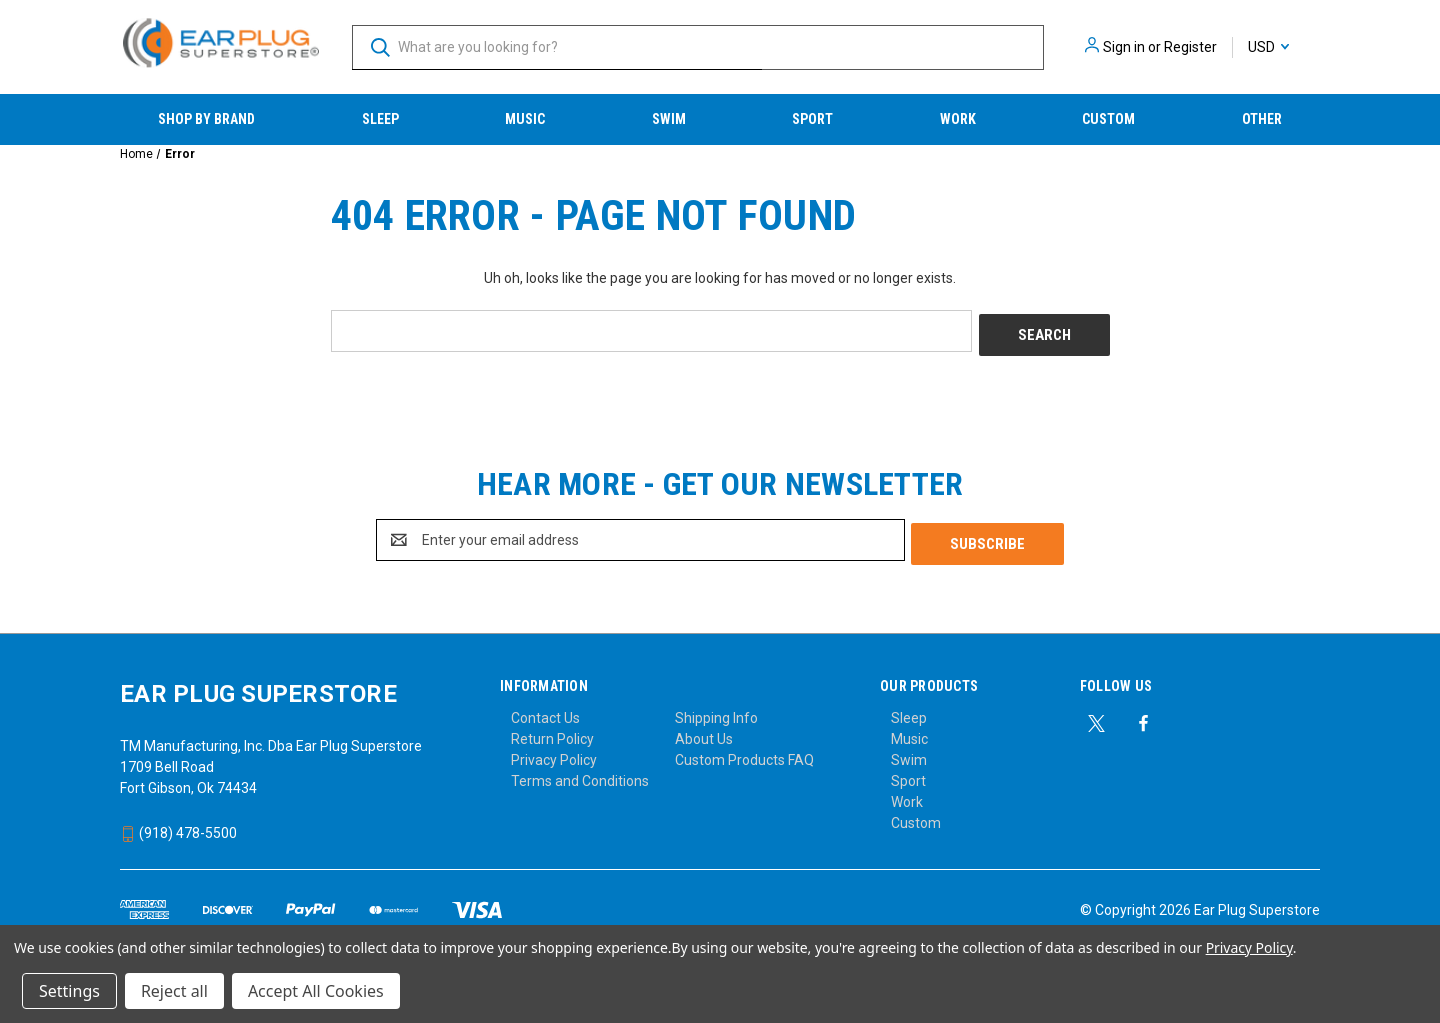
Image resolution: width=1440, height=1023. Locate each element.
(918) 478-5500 (178, 825)
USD (1268, 47)
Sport (812, 119)
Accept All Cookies (316, 991)
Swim (669, 119)
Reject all (174, 991)
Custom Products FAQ (744, 752)
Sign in (1124, 47)
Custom (1108, 119)
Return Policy (552, 731)
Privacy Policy (554, 752)
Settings (69, 991)
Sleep (380, 119)
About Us (704, 731)
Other (1262, 119)
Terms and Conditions (580, 773)
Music (525, 119)
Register (1190, 47)
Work (958, 119)
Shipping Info (716, 710)
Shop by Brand (206, 119)
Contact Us (545, 710)
